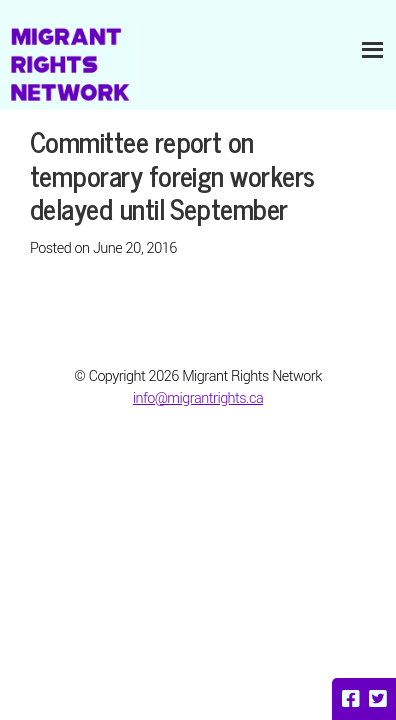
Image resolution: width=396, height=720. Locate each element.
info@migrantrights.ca (198, 398)
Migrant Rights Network (68, 62)
